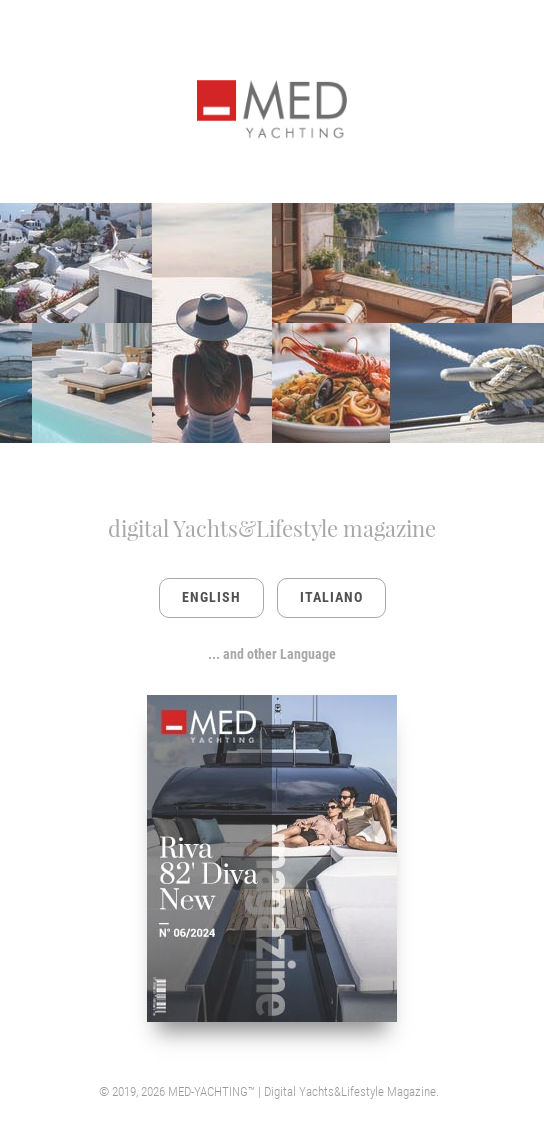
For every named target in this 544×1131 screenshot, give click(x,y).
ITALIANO (331, 597)
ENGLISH (211, 597)
